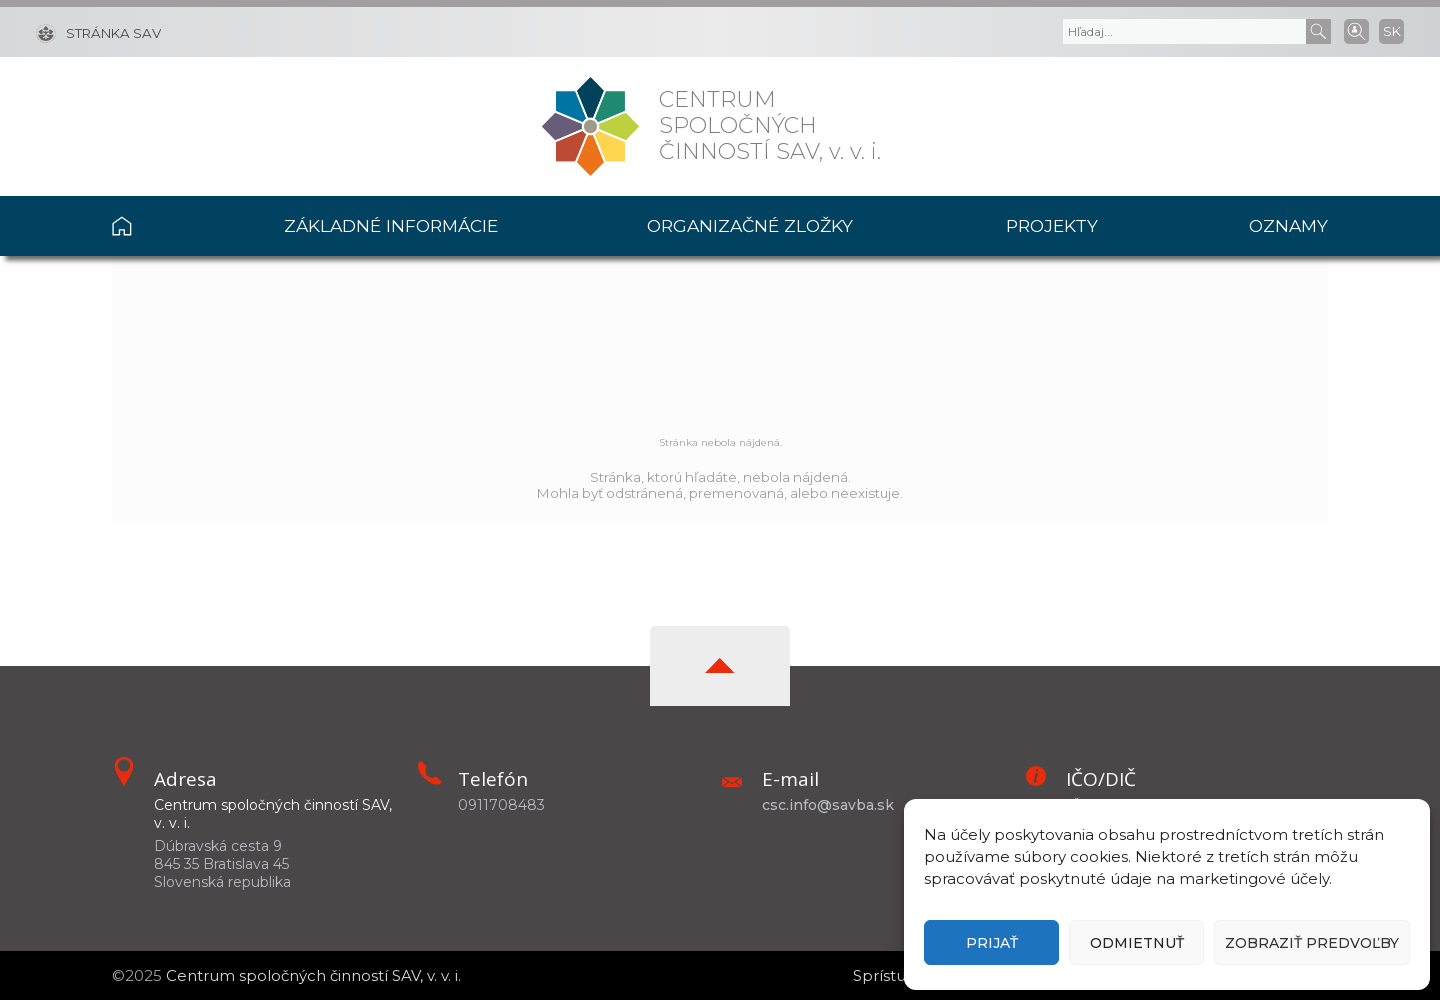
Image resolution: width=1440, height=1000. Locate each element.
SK (1392, 31)
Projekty (1052, 225)
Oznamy (1288, 225)
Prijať (992, 943)
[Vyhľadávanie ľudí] (1356, 30)
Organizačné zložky (750, 225)
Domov (161, 226)
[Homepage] (590, 126)
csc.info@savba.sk (828, 805)
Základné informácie (391, 225)
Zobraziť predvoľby (1312, 943)
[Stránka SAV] (98, 32)
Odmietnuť (1137, 943)
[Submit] (1318, 31)
